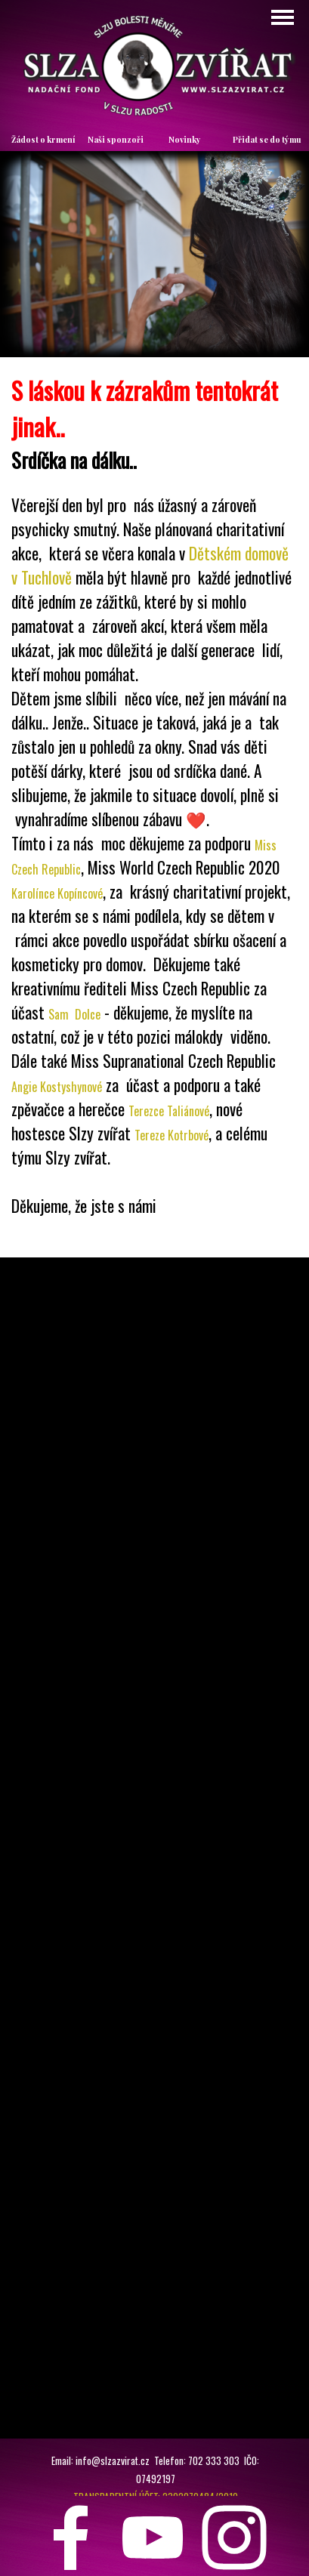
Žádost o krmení (43, 139)
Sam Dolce (74, 1014)
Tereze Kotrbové (171, 1135)
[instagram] (234, 2537)
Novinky (184, 139)
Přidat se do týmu (267, 139)
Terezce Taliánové (168, 1111)
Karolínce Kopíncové (57, 893)
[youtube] (152, 2537)
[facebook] (71, 2537)
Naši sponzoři (116, 139)
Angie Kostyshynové (56, 1087)
